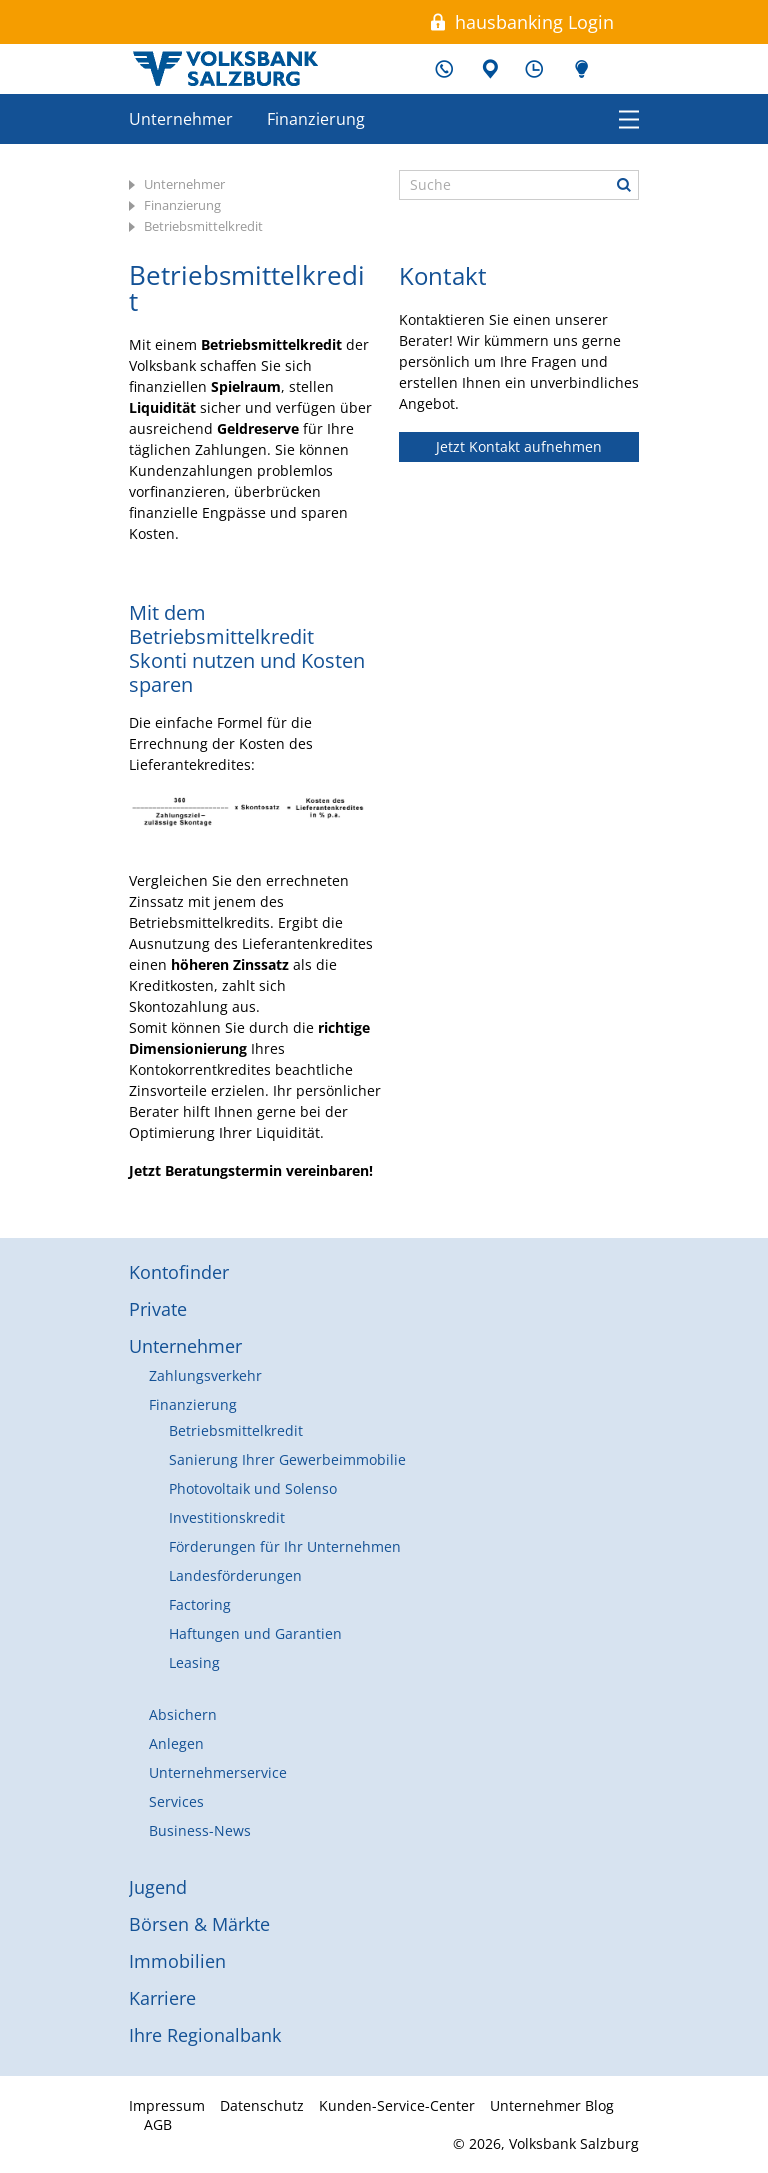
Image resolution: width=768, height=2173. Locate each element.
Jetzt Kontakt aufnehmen (519, 446)
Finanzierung (316, 119)
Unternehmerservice (218, 1772)
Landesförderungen (235, 1575)
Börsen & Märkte (199, 1924)
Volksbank (225, 69)
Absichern (183, 1714)
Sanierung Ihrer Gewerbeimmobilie (287, 1459)
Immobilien (177, 1961)
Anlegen (176, 1743)
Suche (624, 185)
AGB (158, 2124)
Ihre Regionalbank (205, 2035)
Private (158, 1309)
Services (176, 1801)
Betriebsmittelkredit (203, 226)
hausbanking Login (534, 22)
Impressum (167, 2105)
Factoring (200, 1604)
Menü (629, 118)
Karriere (162, 1998)
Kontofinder (179, 1272)
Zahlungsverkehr (205, 1375)
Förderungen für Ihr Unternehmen (285, 1546)
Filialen (489, 69)
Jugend (158, 1887)
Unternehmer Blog (579, 69)
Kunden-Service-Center (444, 69)
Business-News (200, 1830)
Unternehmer (181, 119)
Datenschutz (262, 2105)
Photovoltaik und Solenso (253, 1488)
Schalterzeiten (534, 69)
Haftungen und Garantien (255, 1633)
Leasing (194, 1662)
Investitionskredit (227, 1517)
